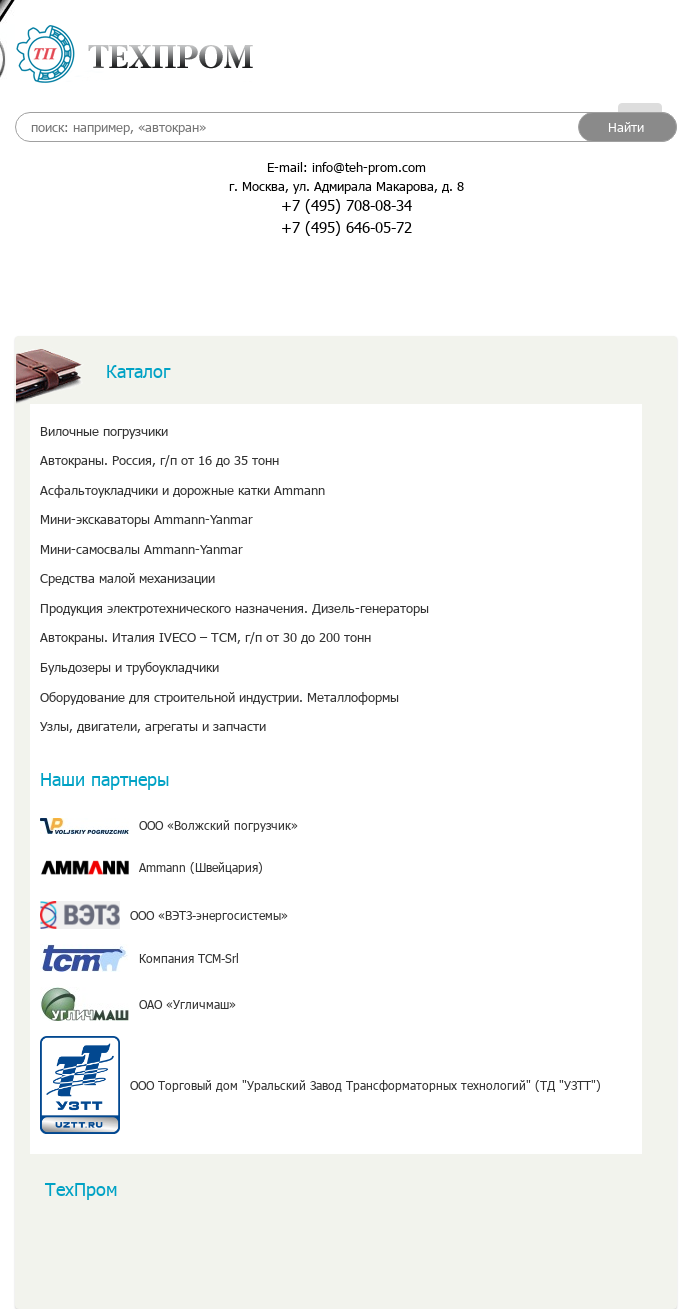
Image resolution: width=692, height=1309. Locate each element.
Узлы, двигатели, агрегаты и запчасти (153, 726)
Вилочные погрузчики (104, 431)
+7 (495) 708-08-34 (346, 205)
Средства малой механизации (127, 578)
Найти (626, 127)
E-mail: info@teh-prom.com (346, 167)
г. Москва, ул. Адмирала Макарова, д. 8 (346, 186)
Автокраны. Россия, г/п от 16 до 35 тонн (159, 460)
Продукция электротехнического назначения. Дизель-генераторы (234, 608)
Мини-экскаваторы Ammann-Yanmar (146, 519)
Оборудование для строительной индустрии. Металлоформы (219, 697)
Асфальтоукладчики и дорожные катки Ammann (182, 490)
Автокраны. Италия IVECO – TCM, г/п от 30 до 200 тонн (205, 637)
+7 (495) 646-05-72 (346, 227)
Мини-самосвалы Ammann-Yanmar (141, 549)
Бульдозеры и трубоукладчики (129, 667)
